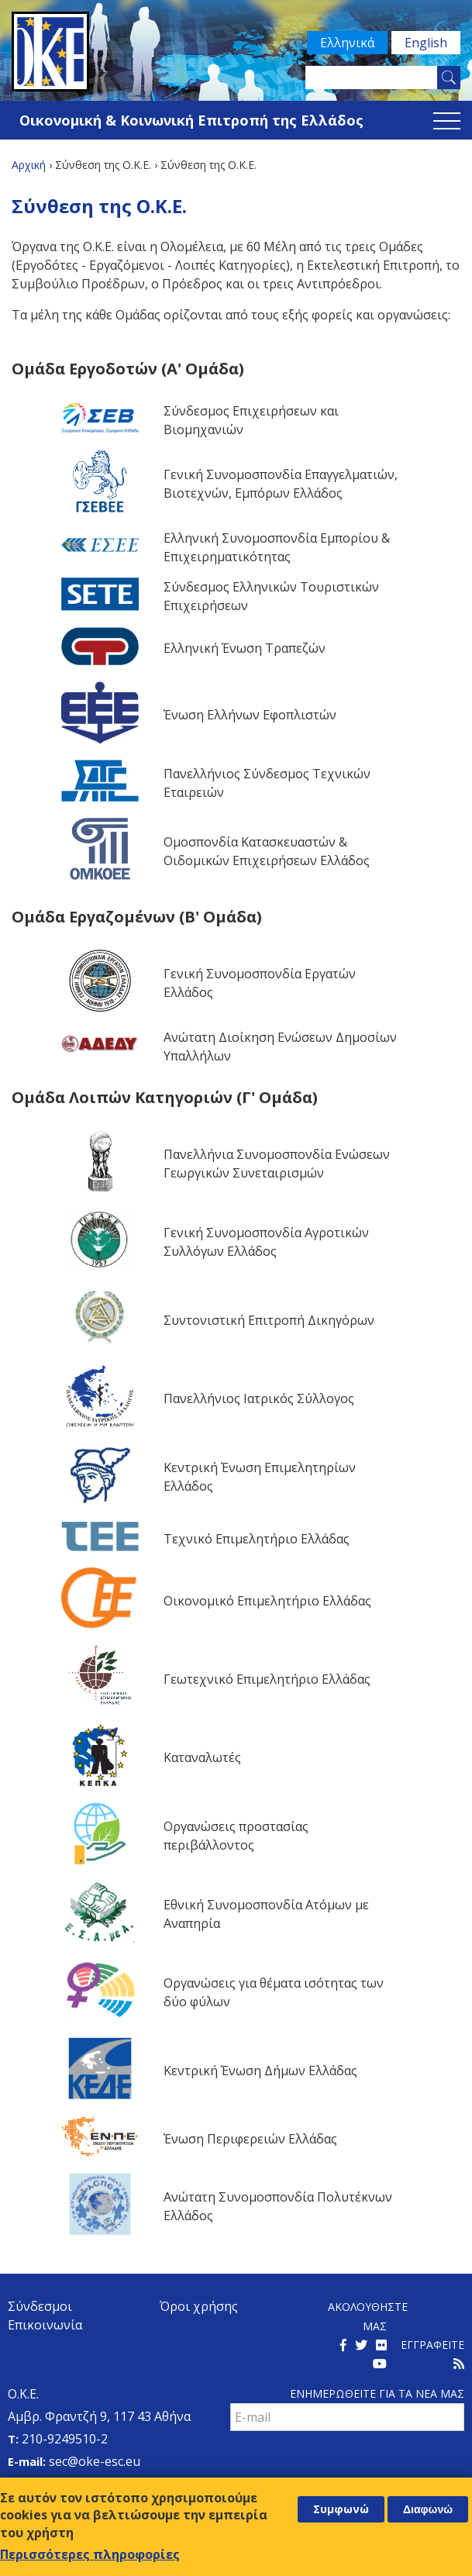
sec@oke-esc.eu (94, 2461)
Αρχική (29, 164)
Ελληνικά (347, 42)
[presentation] (348, 2465)
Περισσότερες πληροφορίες (90, 2558)
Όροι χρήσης (199, 2306)
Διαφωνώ (428, 2513)
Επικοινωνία (45, 2324)
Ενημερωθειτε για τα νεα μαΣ (377, 2393)
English (426, 42)
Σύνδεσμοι (40, 2306)
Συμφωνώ (341, 2512)
